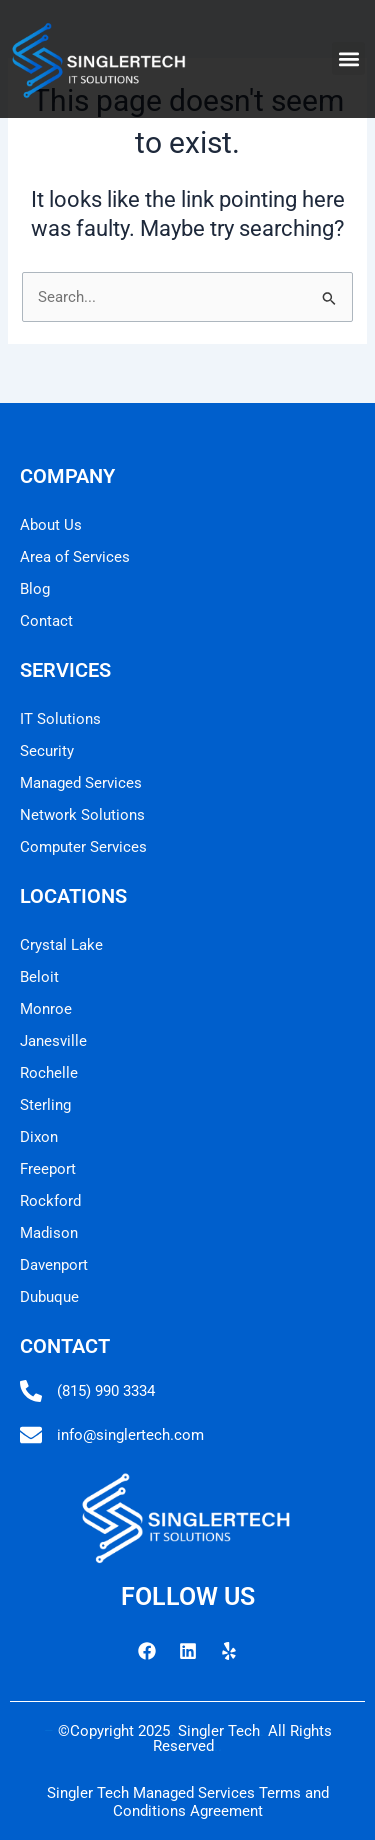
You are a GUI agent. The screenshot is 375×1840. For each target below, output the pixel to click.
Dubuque (49, 1297)
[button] (348, 58)
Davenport (54, 1265)
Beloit (39, 977)
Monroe (46, 1009)
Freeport (48, 1169)
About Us (51, 525)
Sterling (45, 1105)
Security (47, 751)
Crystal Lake (61, 945)
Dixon (39, 1137)
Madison (49, 1233)
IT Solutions (60, 719)
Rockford (50, 1201)
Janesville (53, 1041)
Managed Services (81, 783)
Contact (46, 621)
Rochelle (49, 1073)
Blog (35, 589)
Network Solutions (82, 815)
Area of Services (75, 557)
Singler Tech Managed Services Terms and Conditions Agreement (188, 1802)
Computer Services (83, 847)
